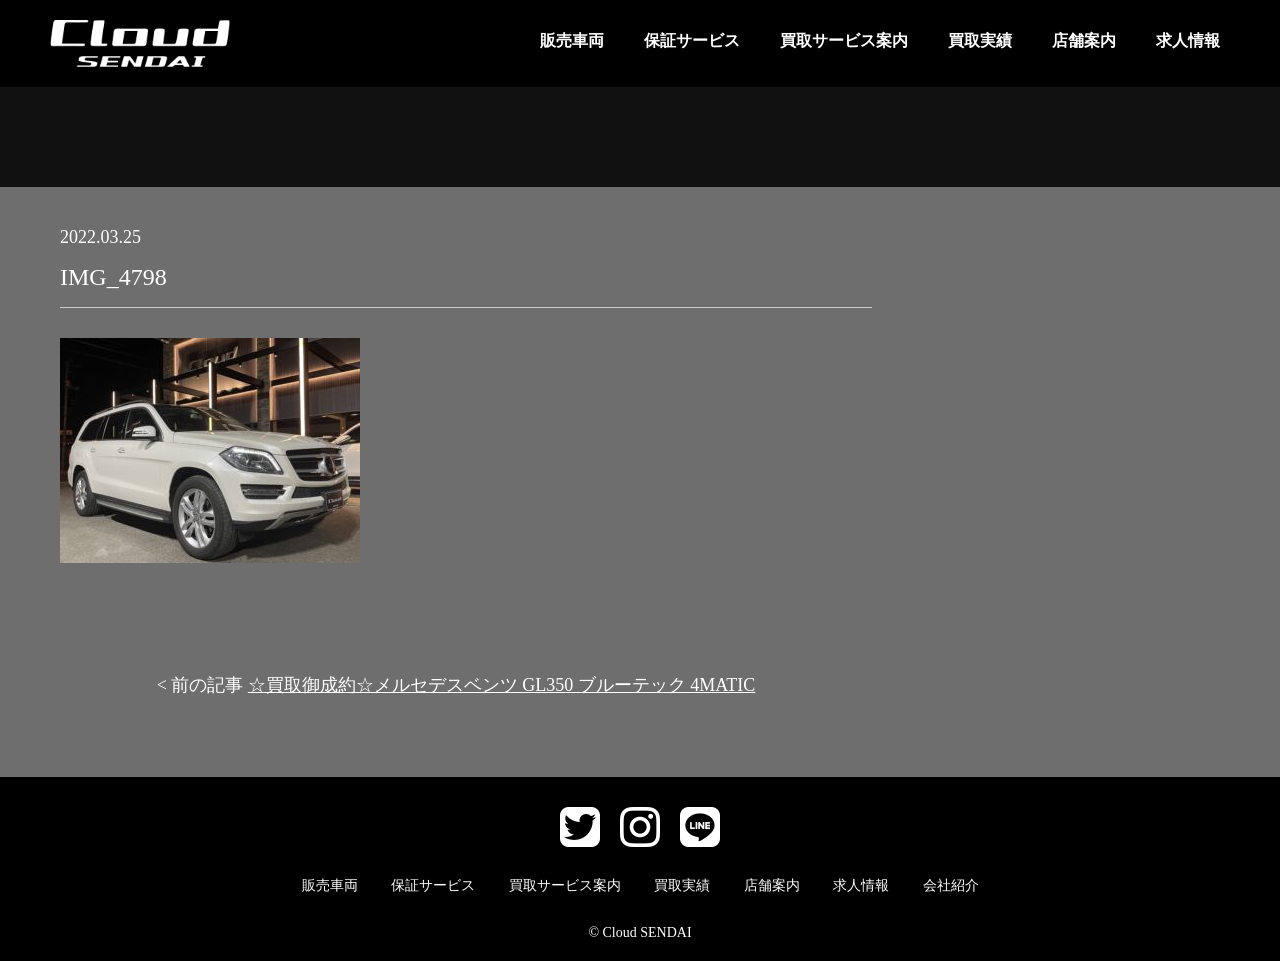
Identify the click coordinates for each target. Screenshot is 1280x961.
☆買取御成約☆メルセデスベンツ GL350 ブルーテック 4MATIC (502, 685)
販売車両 (572, 40)
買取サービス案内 (844, 40)
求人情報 (1188, 40)
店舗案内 (1084, 40)
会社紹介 (951, 885)
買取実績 (980, 40)
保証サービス (692, 40)
